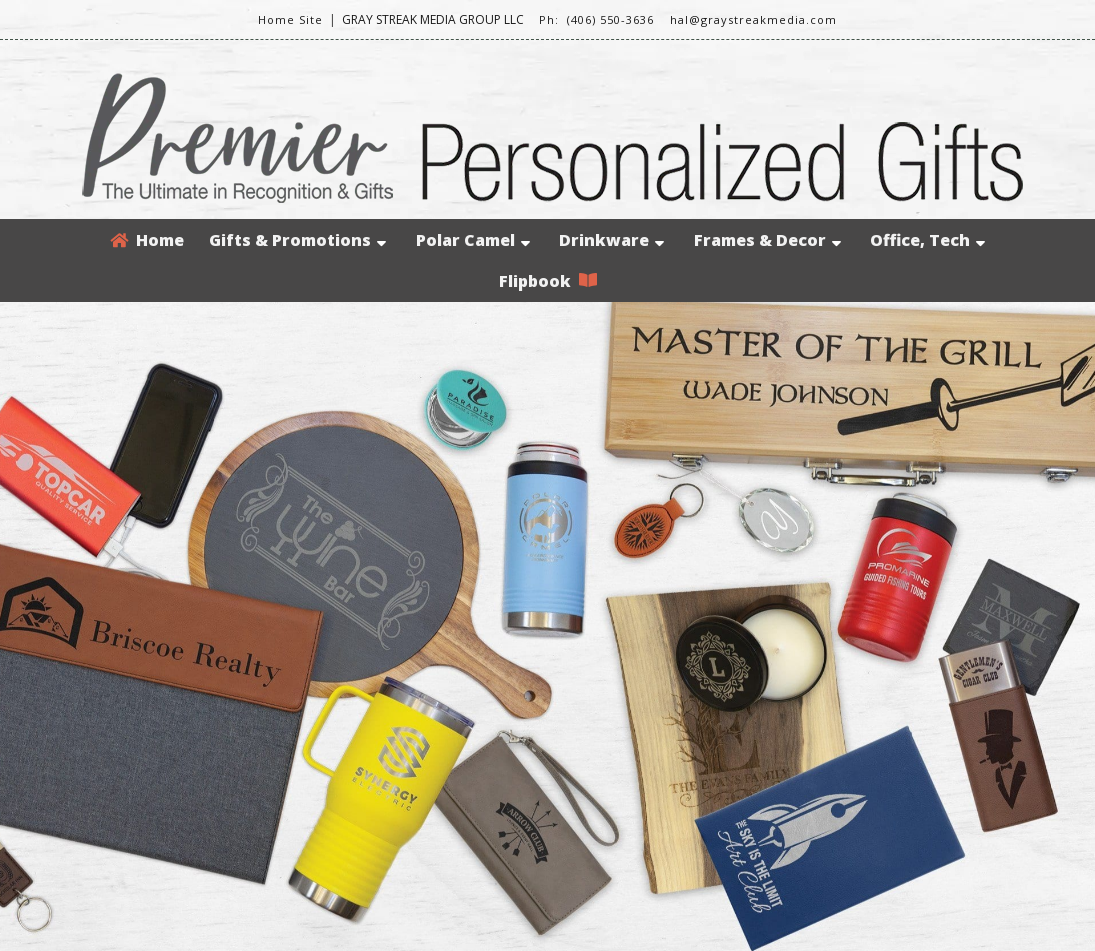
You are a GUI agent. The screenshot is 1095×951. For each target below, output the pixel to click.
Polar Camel (473, 240)
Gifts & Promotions (297, 240)
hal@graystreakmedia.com (753, 19)
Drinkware (611, 240)
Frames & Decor (767, 240)
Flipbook (548, 281)
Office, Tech (927, 240)
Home (147, 240)
